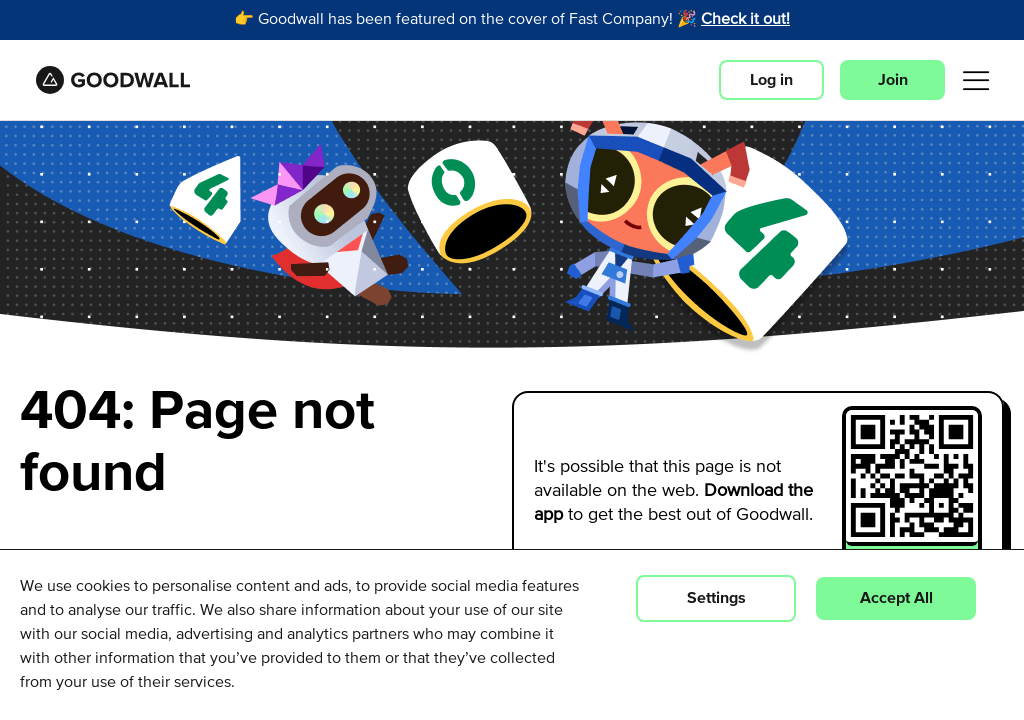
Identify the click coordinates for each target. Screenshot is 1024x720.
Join (893, 80)
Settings (716, 598)
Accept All (896, 598)
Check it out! (745, 20)
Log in (771, 80)
